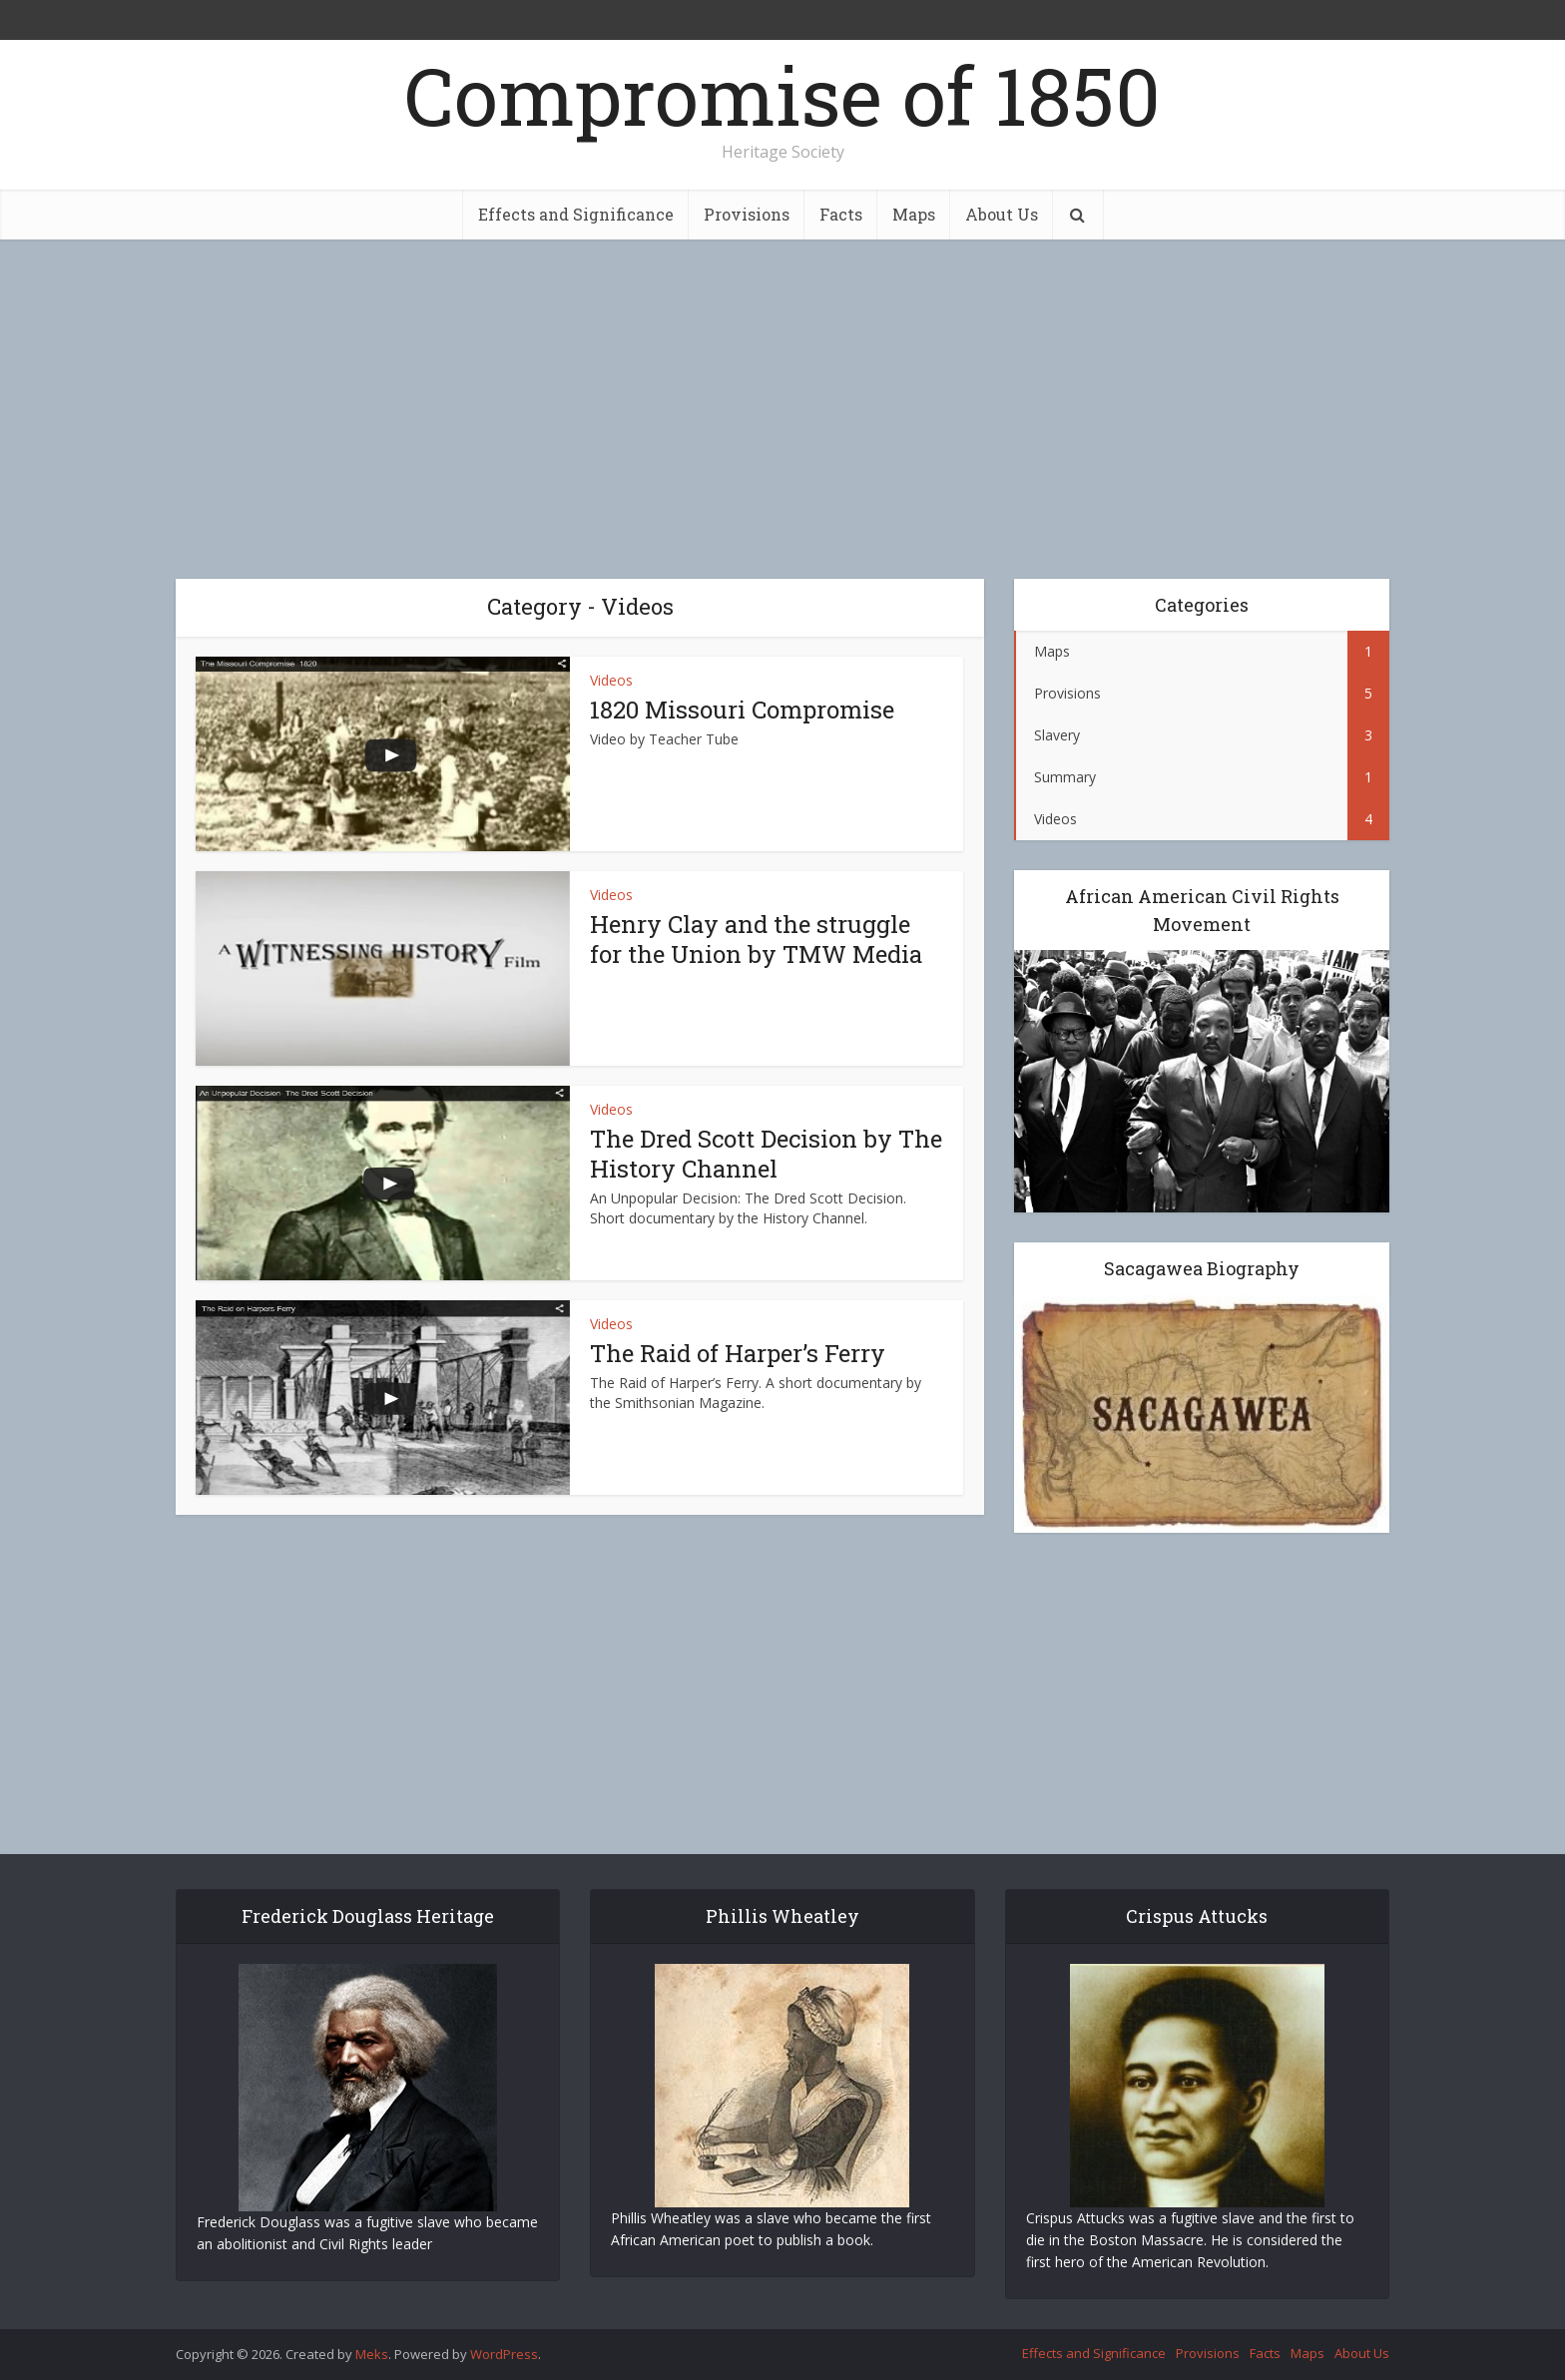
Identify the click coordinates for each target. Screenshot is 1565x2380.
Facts (840, 214)
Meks (371, 2354)
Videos (611, 680)
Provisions (746, 214)
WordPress (504, 2354)
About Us (1001, 214)
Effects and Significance (576, 214)
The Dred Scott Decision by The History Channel (766, 1154)
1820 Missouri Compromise (742, 709)
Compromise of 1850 (782, 95)
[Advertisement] (782, 409)
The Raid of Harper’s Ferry (737, 1353)
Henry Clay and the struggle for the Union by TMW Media (756, 939)
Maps (913, 214)
